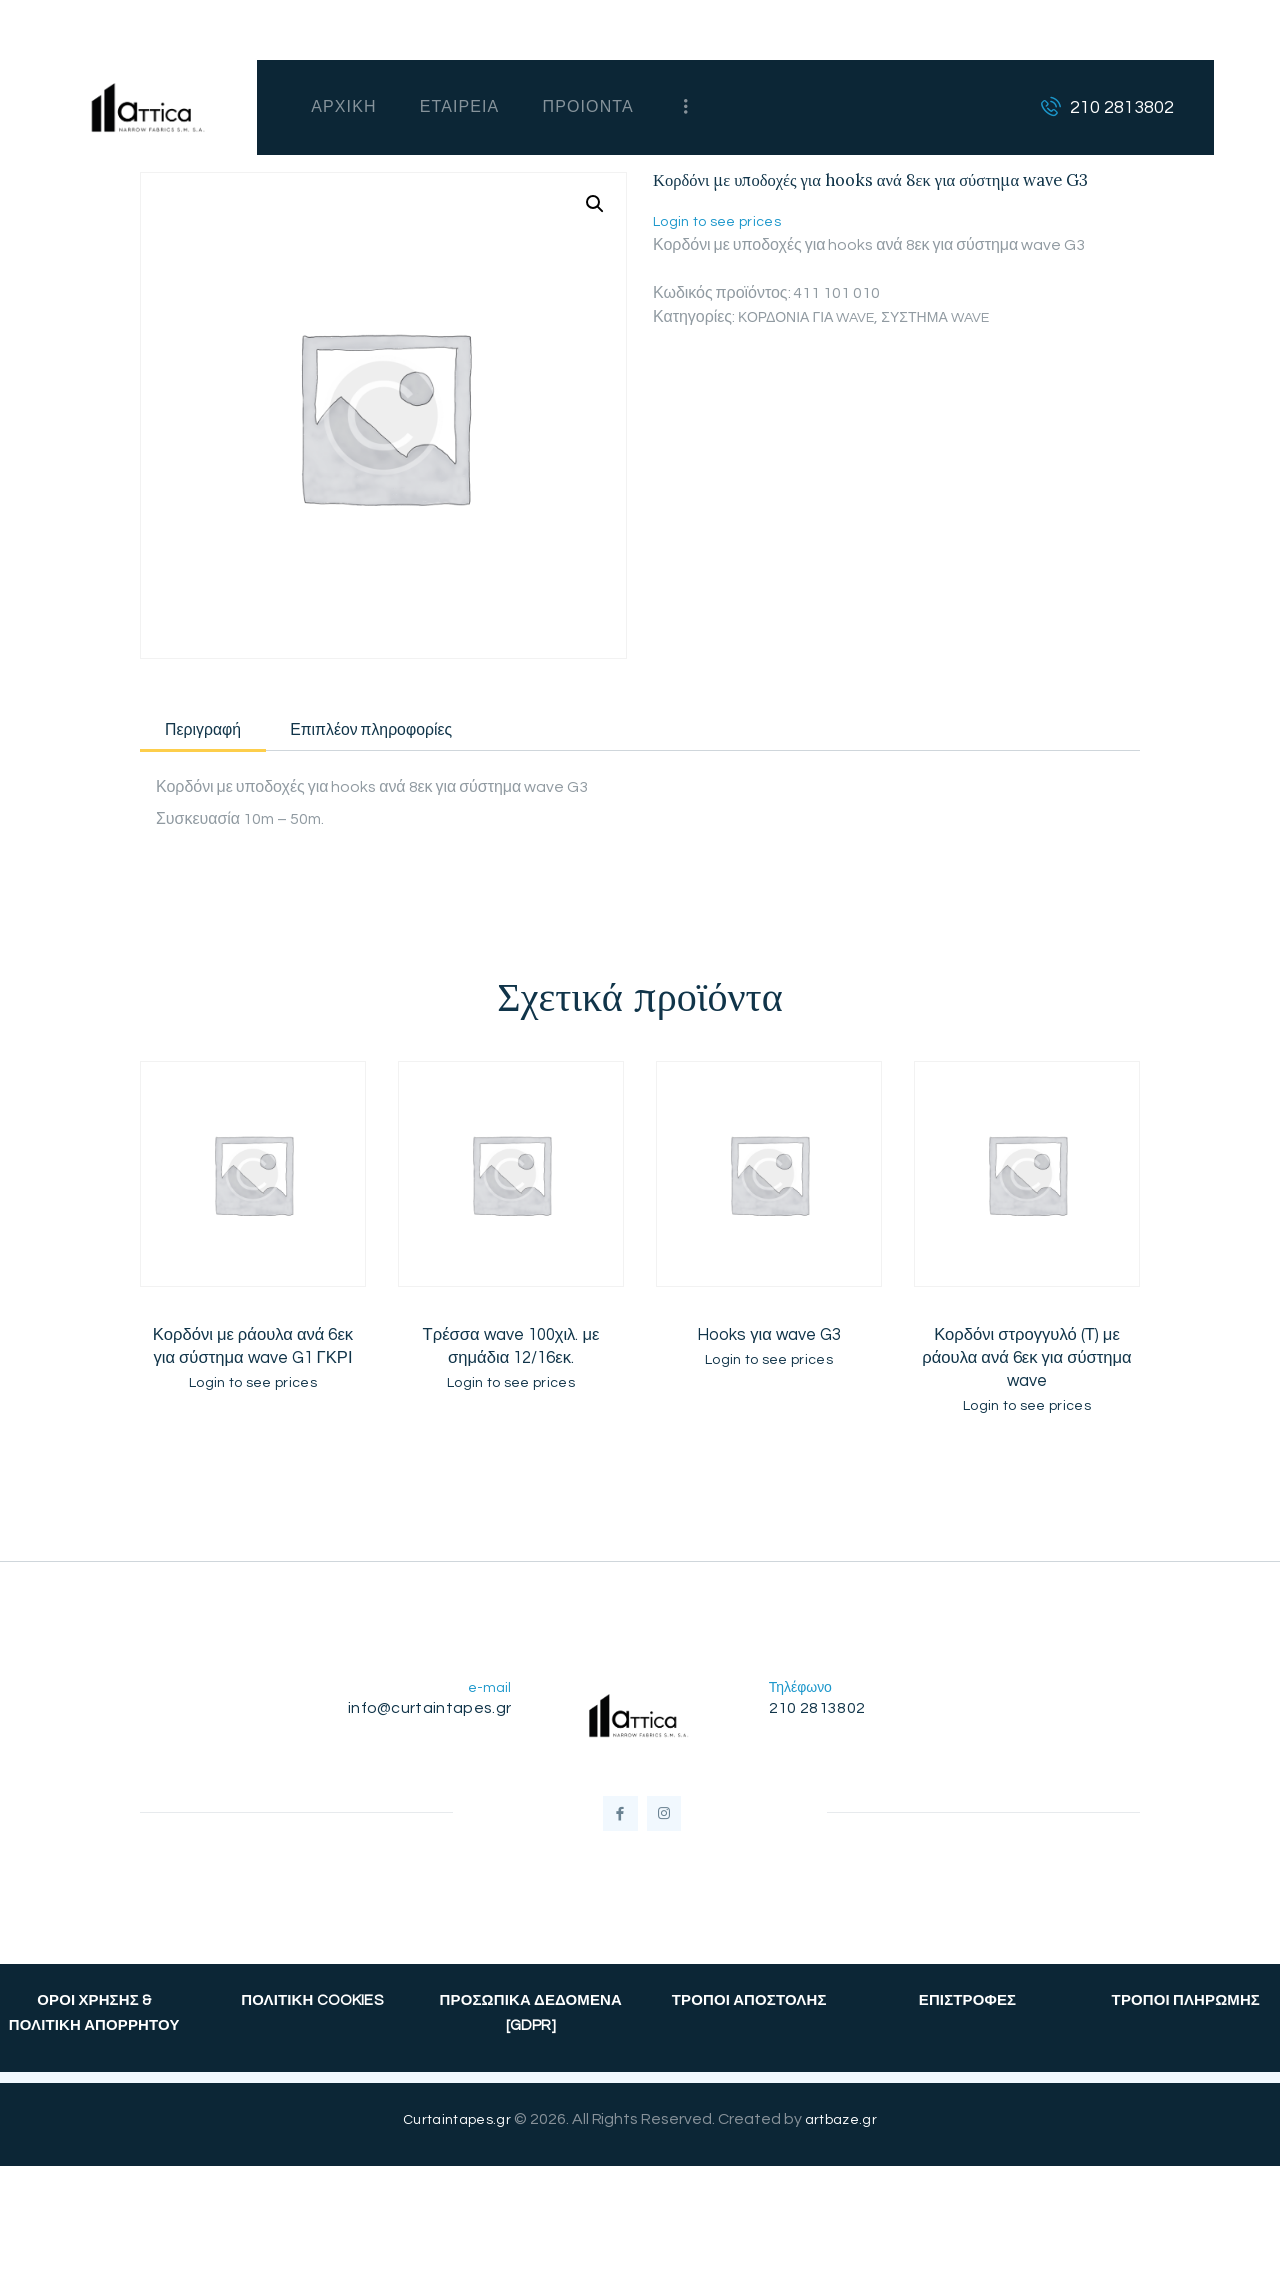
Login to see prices (722, 221)
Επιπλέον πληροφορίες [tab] (469, 733)
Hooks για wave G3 (768, 1343)
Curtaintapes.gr (454, 2151)
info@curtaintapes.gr (425, 1722)
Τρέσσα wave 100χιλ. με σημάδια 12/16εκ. (511, 1356)
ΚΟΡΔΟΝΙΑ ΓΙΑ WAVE (815, 317)
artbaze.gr (845, 2151)
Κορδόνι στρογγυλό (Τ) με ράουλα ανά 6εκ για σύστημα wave (1027, 1368)
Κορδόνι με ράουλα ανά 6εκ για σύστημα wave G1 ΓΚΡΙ (253, 1356)
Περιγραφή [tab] (233, 733)
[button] (593, 206)
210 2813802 (821, 1722)
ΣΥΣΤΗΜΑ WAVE (960, 317)
